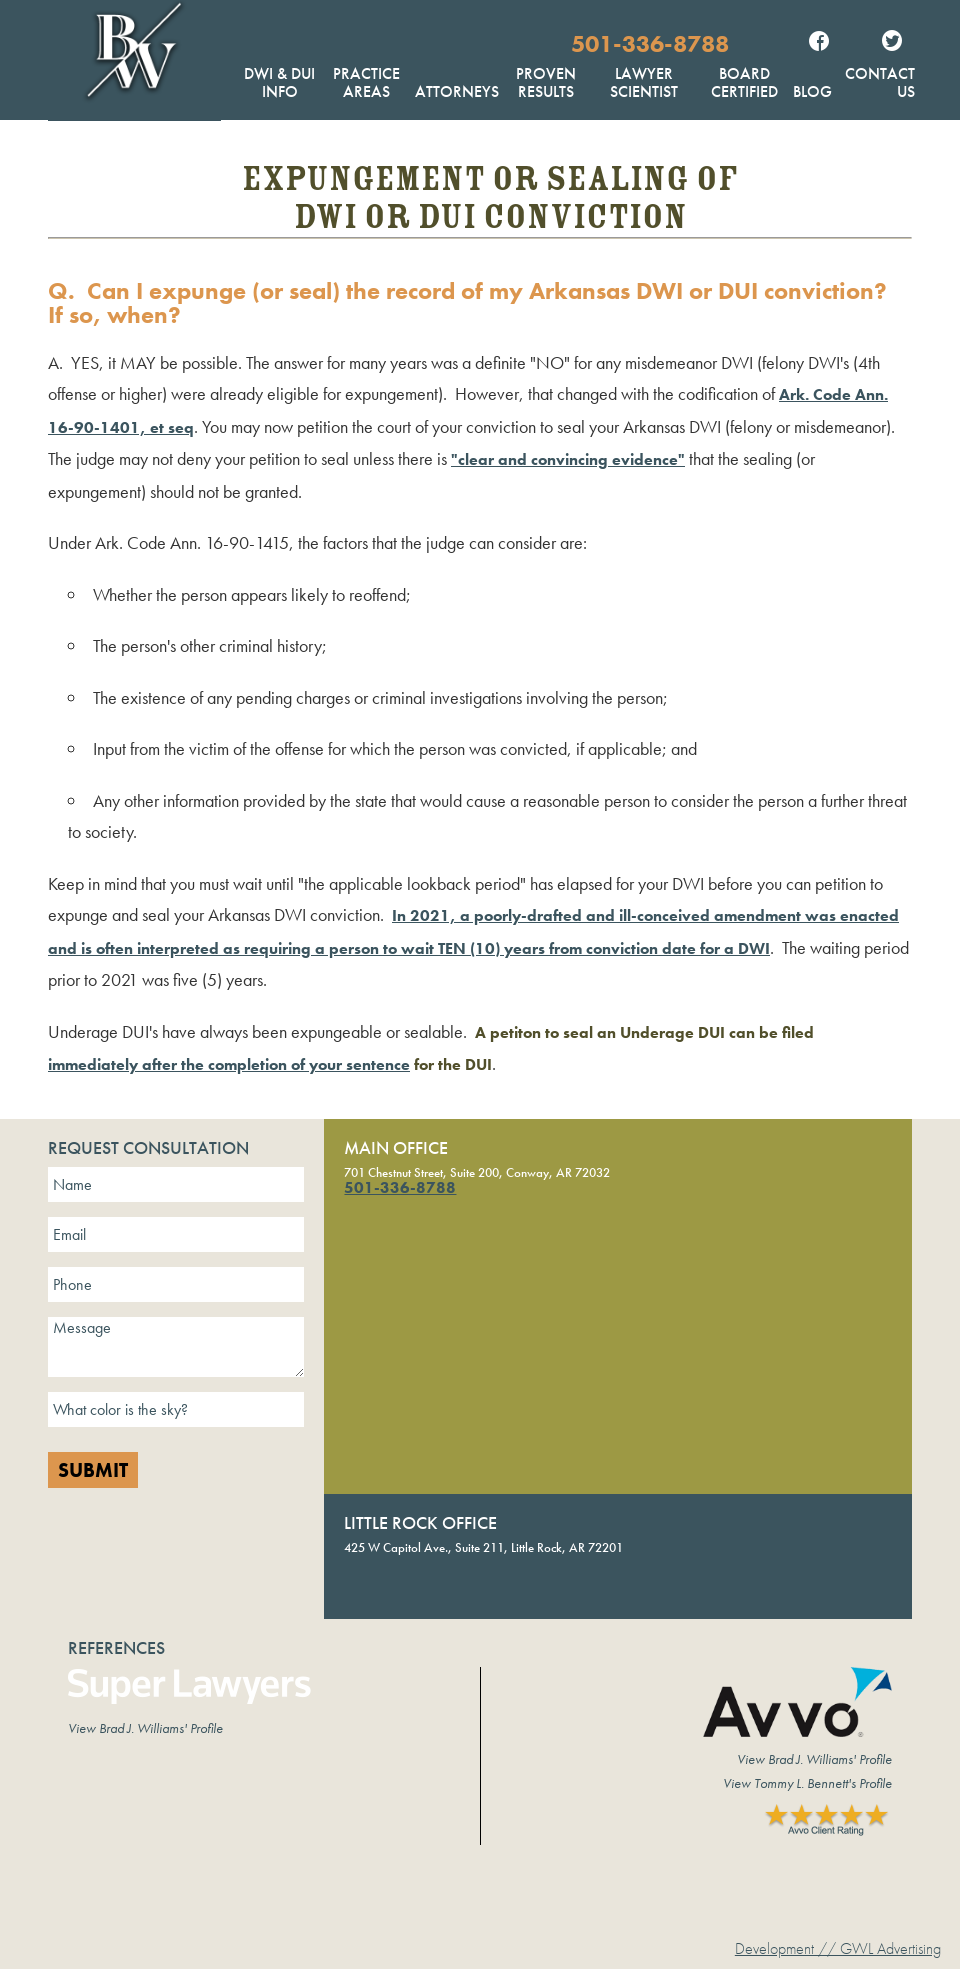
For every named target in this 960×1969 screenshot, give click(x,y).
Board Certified (744, 82)
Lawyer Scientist (644, 82)
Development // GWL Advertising (838, 1948)
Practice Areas (366, 82)
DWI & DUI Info (279, 82)
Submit (93, 1470)
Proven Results (546, 82)
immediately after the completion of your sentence (229, 1064)
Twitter (892, 43)
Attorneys (457, 91)
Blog (812, 91)
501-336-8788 (650, 43)
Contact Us (880, 82)
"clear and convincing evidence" (568, 459)
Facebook (819, 43)
